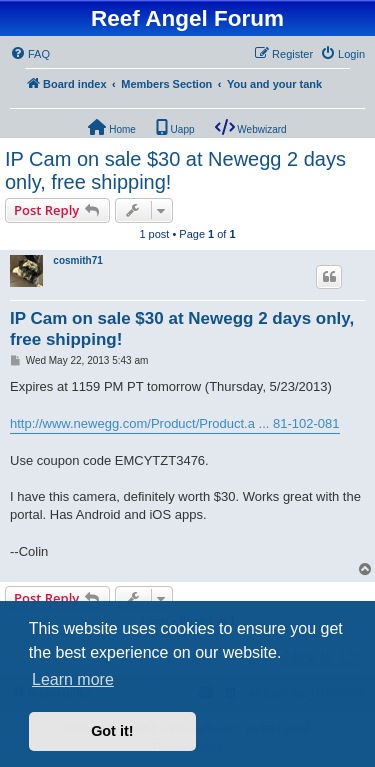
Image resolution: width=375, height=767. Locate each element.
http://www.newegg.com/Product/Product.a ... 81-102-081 (175, 423)
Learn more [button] (73, 679)
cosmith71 (77, 260)
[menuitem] (30, 54)
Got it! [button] (112, 731)
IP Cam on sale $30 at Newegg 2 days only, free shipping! (175, 170)
